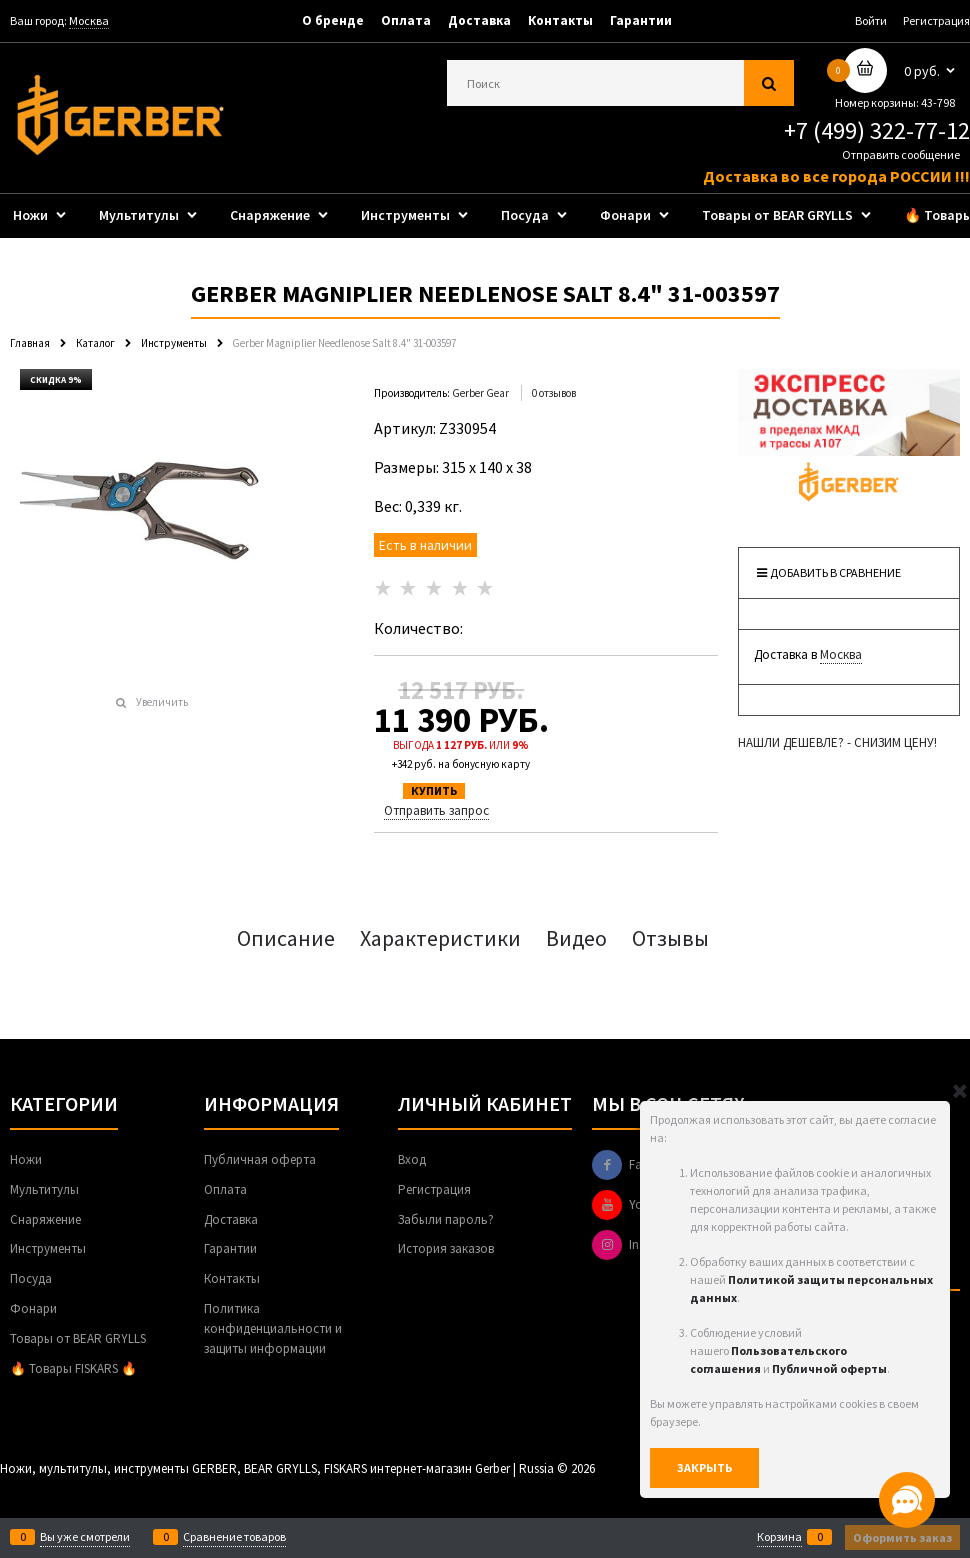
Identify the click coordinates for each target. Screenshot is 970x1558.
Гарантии (641, 20)
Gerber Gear (480, 393)
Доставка (479, 20)
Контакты (560, 20)
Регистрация (936, 20)
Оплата (406, 20)
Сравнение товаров (234, 1537)
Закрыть (704, 1467)
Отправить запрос (436, 810)
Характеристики (440, 938)
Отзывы (670, 938)
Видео (576, 938)
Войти (871, 20)
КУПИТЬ (434, 790)
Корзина (779, 1537)
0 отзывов (554, 393)
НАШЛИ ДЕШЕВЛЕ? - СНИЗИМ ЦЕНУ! (837, 742)
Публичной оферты (829, 1368)
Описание (286, 938)
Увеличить (162, 702)
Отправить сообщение (901, 154)
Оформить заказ (902, 1537)
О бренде (333, 20)
